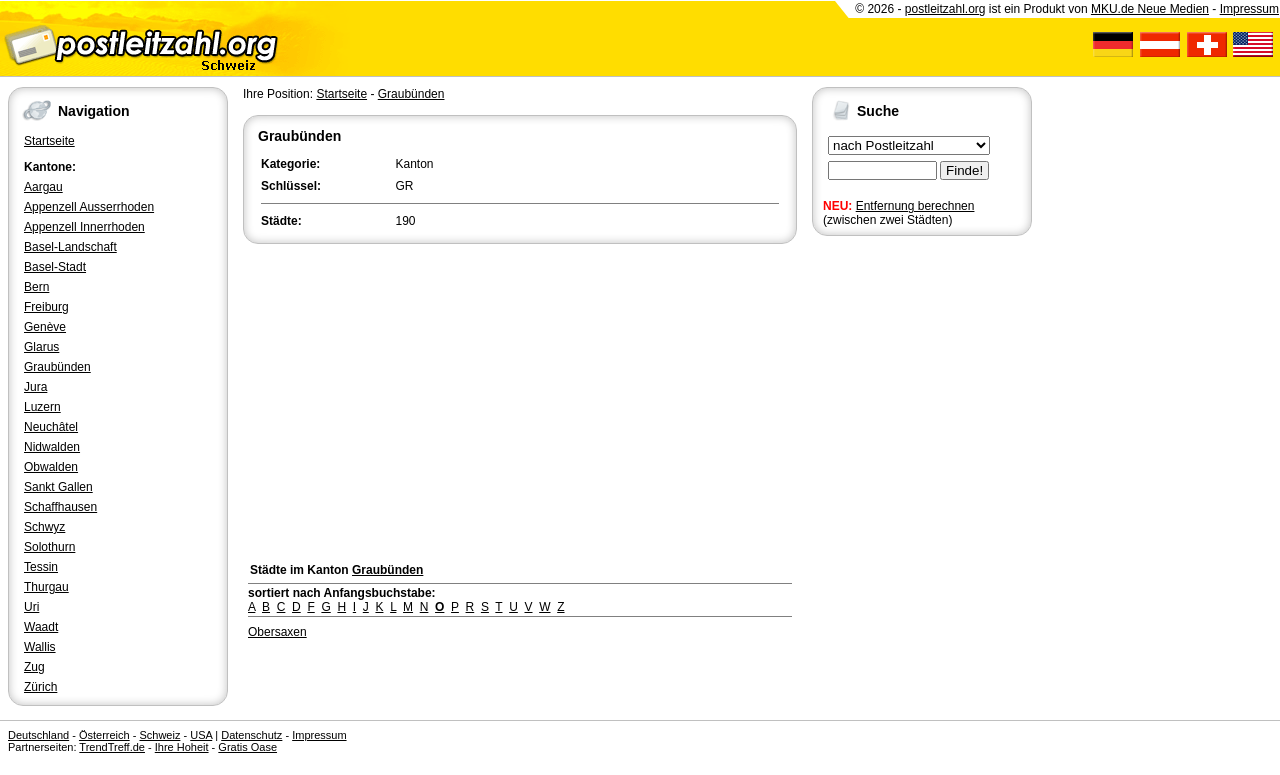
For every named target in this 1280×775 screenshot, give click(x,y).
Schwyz (44, 527)
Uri (31, 607)
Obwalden (51, 467)
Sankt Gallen (58, 487)
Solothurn (49, 547)
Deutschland (38, 735)
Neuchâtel (51, 427)
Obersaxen (277, 632)
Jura (35, 387)
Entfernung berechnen (915, 206)
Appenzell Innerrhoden (84, 227)
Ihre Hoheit (182, 747)
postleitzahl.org (945, 9)
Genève (45, 327)
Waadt (41, 627)
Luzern (42, 407)
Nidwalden (52, 447)
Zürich (40, 687)
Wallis (40, 647)
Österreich (104, 735)
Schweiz (159, 735)
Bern (36, 287)
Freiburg (46, 307)
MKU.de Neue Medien (1150, 9)
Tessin (41, 567)
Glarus (41, 347)
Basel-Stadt (55, 267)
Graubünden (57, 367)
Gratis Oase (247, 747)
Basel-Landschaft (70, 247)
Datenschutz (251, 735)
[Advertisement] (520, 398)
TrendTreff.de (112, 747)
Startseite (49, 141)
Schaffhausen (60, 507)
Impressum (1249, 9)
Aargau (43, 187)
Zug (34, 667)
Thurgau (46, 587)
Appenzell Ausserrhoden (89, 207)
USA (201, 735)
